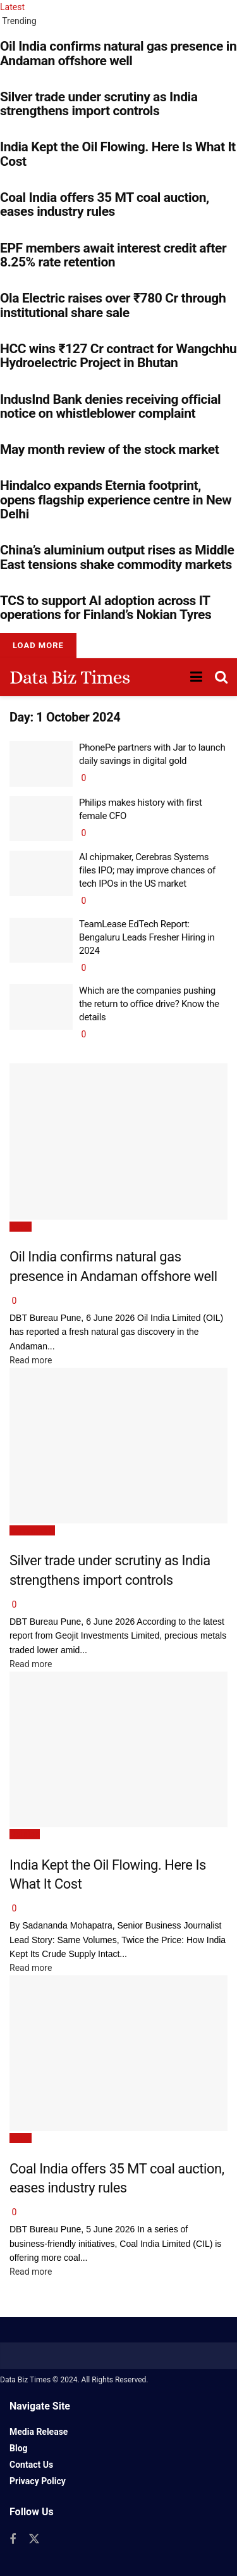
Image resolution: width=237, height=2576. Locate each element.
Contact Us (31, 2465)
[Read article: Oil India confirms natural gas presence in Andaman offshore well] (118, 1141)
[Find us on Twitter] (34, 2539)
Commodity (32, 1530)
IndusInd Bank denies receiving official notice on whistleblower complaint (110, 406)
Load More (38, 645)
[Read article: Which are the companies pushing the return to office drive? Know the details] (41, 1007)
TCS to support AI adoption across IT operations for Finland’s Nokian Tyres (105, 607)
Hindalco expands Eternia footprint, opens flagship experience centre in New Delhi (115, 500)
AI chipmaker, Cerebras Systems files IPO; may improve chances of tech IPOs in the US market (147, 870)
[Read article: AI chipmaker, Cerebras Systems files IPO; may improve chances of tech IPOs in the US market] (41, 873)
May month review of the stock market (111, 449)
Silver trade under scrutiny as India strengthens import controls (99, 103)
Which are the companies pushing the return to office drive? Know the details (149, 1004)
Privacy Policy (37, 2481)
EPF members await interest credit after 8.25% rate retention (113, 255)
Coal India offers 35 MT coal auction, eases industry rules (104, 204)
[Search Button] (221, 677)
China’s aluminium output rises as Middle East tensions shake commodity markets (117, 557)
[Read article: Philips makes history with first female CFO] (41, 819)
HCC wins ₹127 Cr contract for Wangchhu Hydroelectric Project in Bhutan (118, 355)
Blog (18, 2448)
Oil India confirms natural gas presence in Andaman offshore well (118, 53)
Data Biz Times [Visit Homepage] (69, 677)
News (20, 1227)
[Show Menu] (196, 677)
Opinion (24, 1834)
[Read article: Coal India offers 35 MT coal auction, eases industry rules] (118, 2053)
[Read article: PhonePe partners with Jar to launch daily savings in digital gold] (41, 764)
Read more (30, 1360)
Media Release (38, 2432)
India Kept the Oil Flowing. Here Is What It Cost (118, 153)
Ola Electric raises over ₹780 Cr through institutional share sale (113, 305)
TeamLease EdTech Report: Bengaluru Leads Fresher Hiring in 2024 (147, 937)
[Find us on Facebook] (12, 2539)
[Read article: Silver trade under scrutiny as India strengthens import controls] (118, 1446)
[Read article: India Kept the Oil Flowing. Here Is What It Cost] (118, 1750)
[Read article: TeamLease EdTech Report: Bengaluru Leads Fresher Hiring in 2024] (41, 940)
